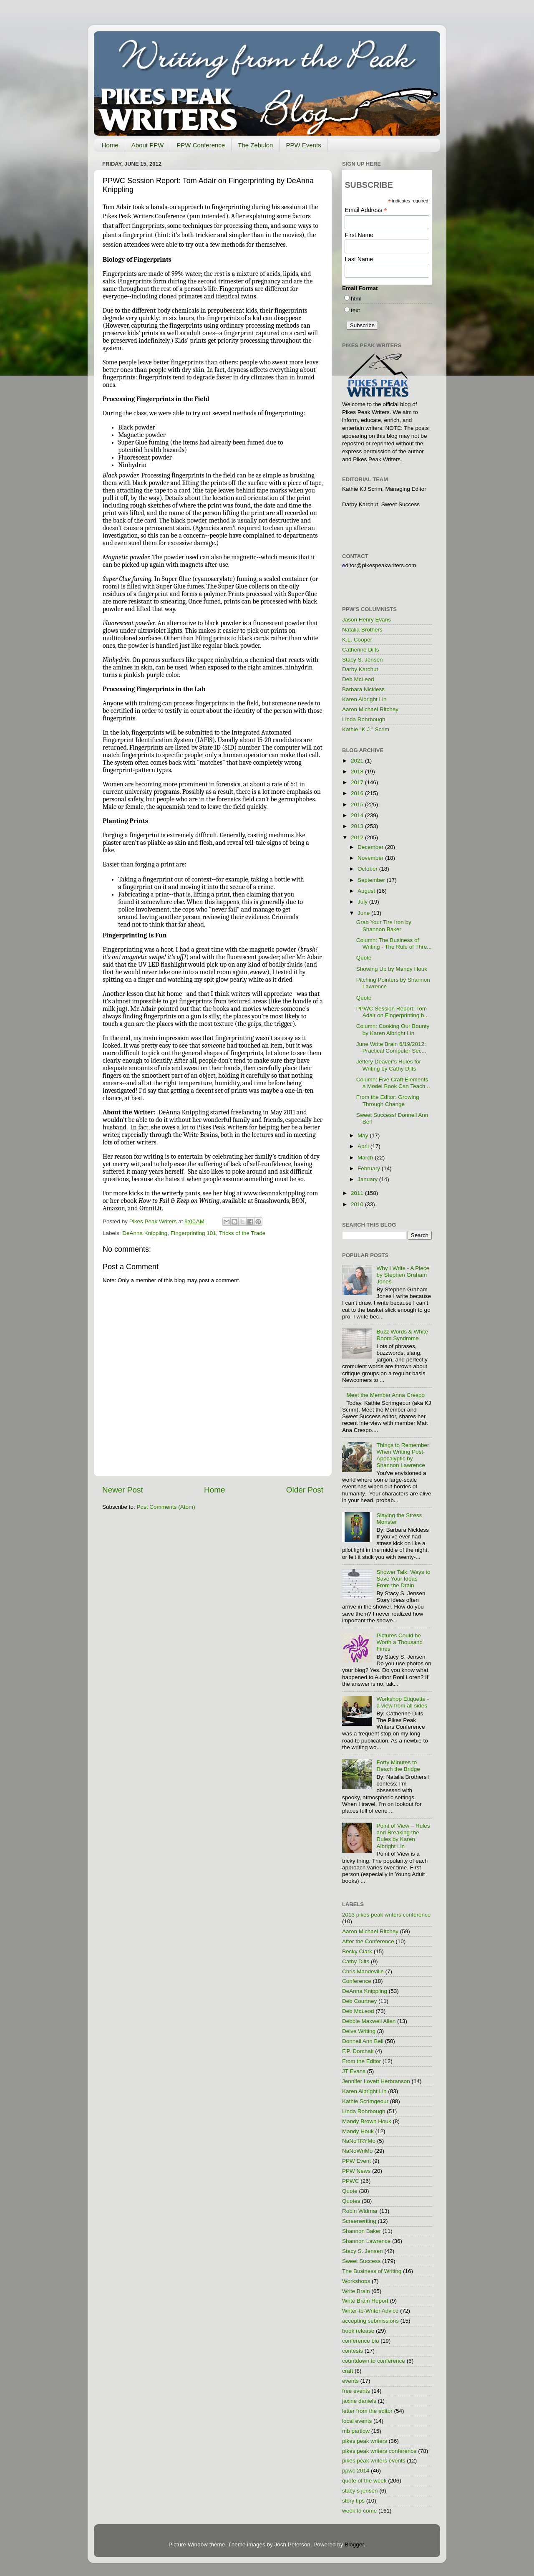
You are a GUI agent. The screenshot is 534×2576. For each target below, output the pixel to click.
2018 (358, 771)
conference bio (360, 2341)
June (364, 913)
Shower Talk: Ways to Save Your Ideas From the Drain (403, 1579)
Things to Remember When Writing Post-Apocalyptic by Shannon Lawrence (402, 1455)
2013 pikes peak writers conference (386, 1915)
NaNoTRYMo (358, 2141)
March (366, 1157)
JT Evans (353, 2071)
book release (358, 2331)
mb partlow (356, 2431)
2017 (358, 782)
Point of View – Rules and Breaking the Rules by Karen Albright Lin (403, 1836)
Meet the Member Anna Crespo (385, 1395)
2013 (358, 826)
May (364, 1135)
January (368, 1179)
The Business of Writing (371, 2271)
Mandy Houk (358, 2131)
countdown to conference (373, 2361)
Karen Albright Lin (364, 699)
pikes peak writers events (374, 2460)
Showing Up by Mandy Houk (391, 969)
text (355, 310)
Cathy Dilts (355, 1961)
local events (357, 2421)
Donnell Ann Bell (362, 2041)
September (372, 880)
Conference (356, 1981)
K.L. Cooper (357, 639)
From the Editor (361, 2061)
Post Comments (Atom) (166, 1507)
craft (347, 2371)
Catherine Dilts (360, 650)
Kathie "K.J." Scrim (365, 729)
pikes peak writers (364, 2441)
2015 (358, 804)
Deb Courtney (359, 2001)
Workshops (356, 2281)
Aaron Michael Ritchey (370, 709)
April (364, 1146)
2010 (358, 1204)
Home (110, 145)
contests (352, 2351)
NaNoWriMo (357, 2151)
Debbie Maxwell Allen (368, 2021)
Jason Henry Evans (366, 619)
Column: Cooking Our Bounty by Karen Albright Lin (393, 1029)
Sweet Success (361, 2261)
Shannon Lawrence (366, 2241)
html (356, 298)
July (363, 902)
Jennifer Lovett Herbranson (376, 2081)
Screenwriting (359, 2221)
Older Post (304, 1489)
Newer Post (122, 1489)
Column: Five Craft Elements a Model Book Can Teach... (393, 1082)
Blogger (354, 2544)
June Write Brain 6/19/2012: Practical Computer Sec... (391, 1047)
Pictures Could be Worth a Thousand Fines (399, 1642)
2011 (358, 1193)
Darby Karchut (360, 669)
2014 (358, 815)
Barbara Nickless (363, 689)
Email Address (366, 210)
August (367, 891)
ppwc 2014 (355, 2470)
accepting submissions (370, 2321)
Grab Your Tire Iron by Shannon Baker (383, 925)
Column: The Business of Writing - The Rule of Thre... (394, 943)
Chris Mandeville (363, 1971)
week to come (359, 2511)
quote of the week (364, 2481)
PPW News (356, 2171)
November (371, 858)
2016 (358, 793)
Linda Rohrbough (363, 719)
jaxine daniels (359, 2401)
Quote (364, 958)
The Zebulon (255, 145)
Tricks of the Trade (242, 1233)
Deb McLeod (358, 679)
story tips (353, 2501)
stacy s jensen (360, 2491)
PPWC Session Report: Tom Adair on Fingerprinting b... (392, 1011)
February (370, 1168)
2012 (358, 837)
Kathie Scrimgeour (365, 2101)
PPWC (350, 2181)
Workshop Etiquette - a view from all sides (402, 1702)
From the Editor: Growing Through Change (387, 1100)
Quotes (351, 2201)
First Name (359, 235)
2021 (358, 761)
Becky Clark (357, 1951)
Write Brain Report (365, 2301)
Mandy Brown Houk (366, 2121)
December (371, 847)
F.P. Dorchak (358, 2051)
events (350, 2381)
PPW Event (356, 2161)
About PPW (147, 145)
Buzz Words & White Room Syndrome (402, 1334)
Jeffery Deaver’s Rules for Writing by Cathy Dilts (388, 1064)
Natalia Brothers (362, 629)
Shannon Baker (361, 2231)
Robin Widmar (360, 2211)
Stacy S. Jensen (362, 660)
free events (356, 2391)
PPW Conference (200, 145)
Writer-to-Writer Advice (370, 2311)
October (368, 869)
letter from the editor (367, 2411)
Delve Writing (358, 2031)
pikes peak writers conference (379, 2451)
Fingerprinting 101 (193, 1233)
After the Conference (368, 1941)
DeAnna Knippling (144, 1233)
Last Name (359, 259)
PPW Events (303, 145)
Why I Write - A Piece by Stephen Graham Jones (402, 1275)
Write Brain (356, 2291)
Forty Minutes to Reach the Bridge (398, 1765)
